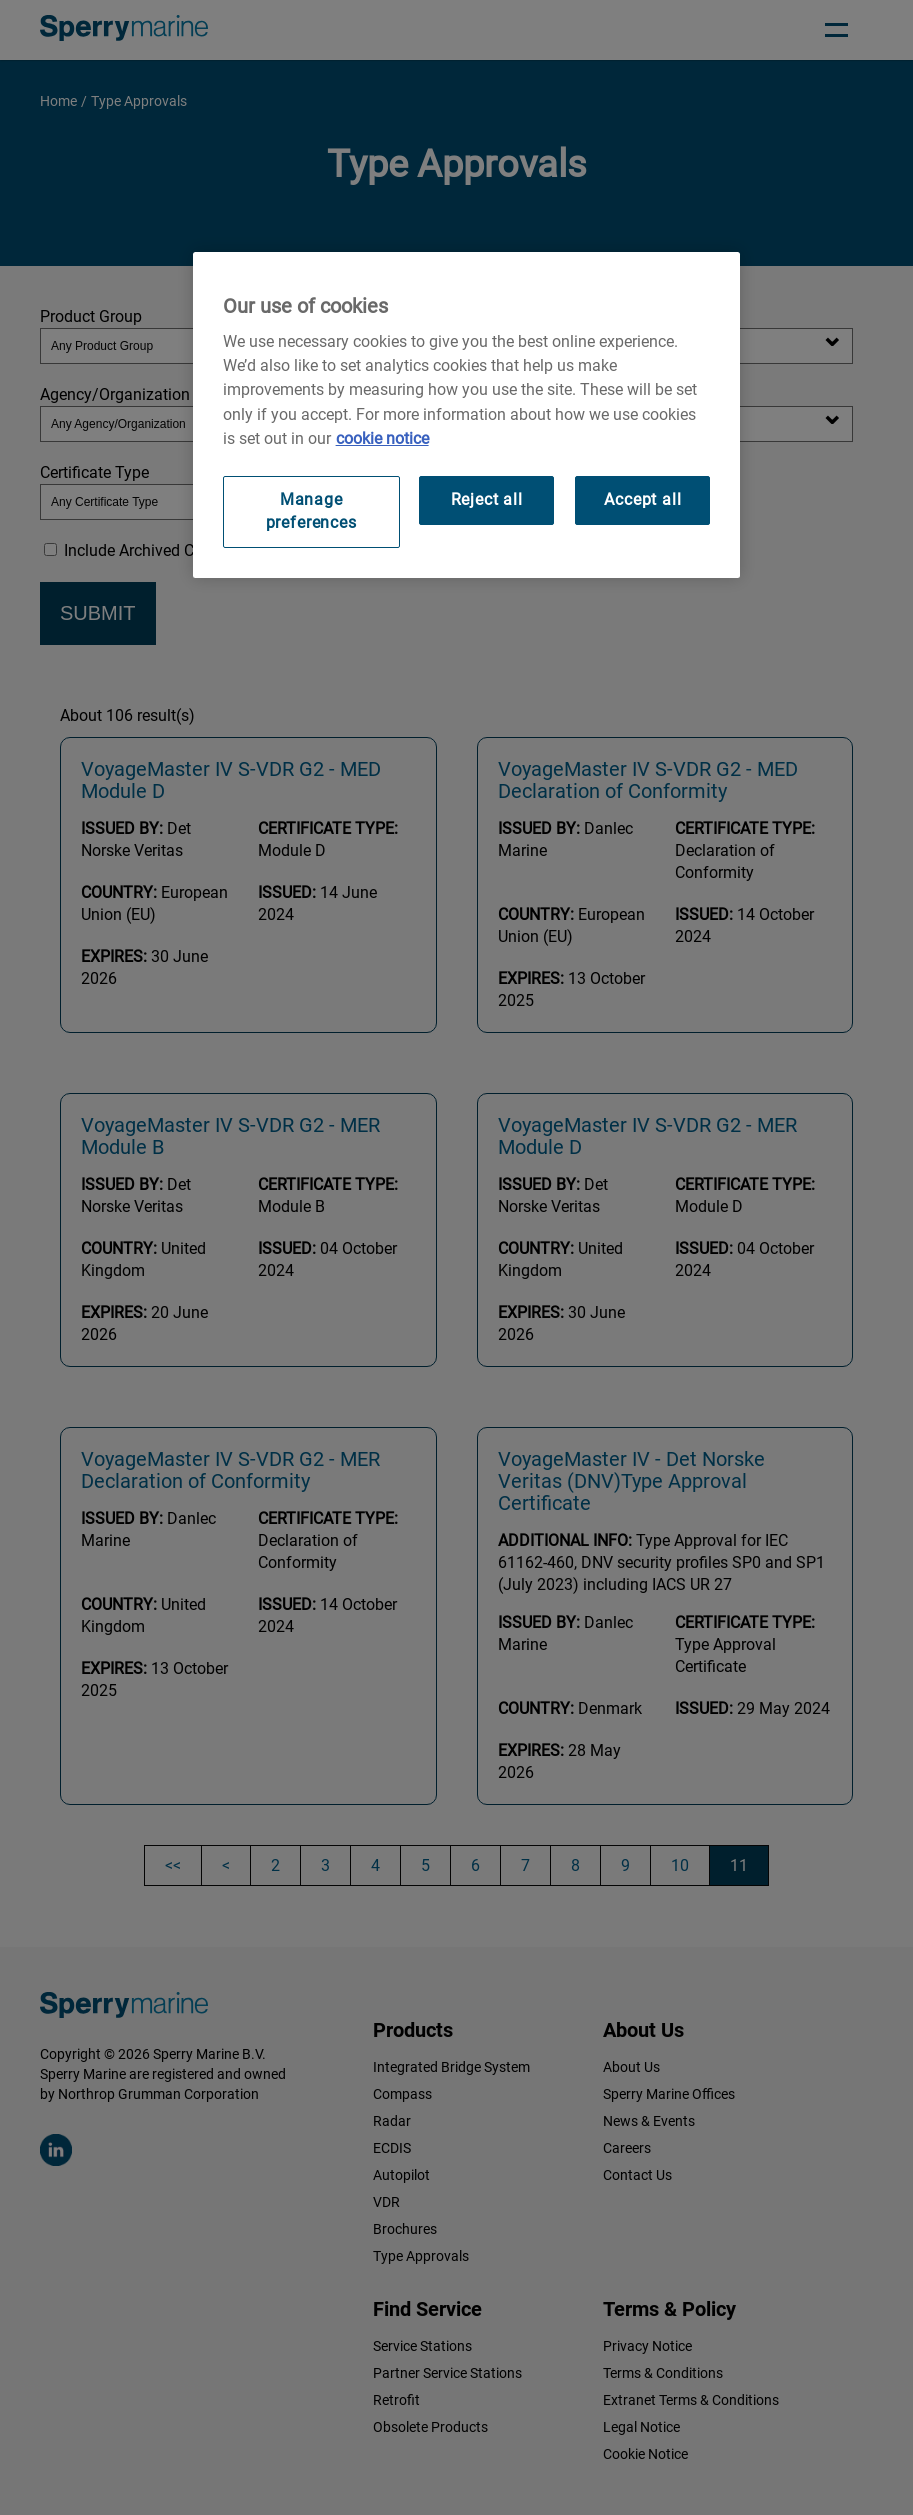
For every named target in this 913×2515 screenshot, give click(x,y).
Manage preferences (311, 511)
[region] (467, 415)
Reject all (487, 499)
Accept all (642, 499)
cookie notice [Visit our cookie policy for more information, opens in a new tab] (382, 438)
